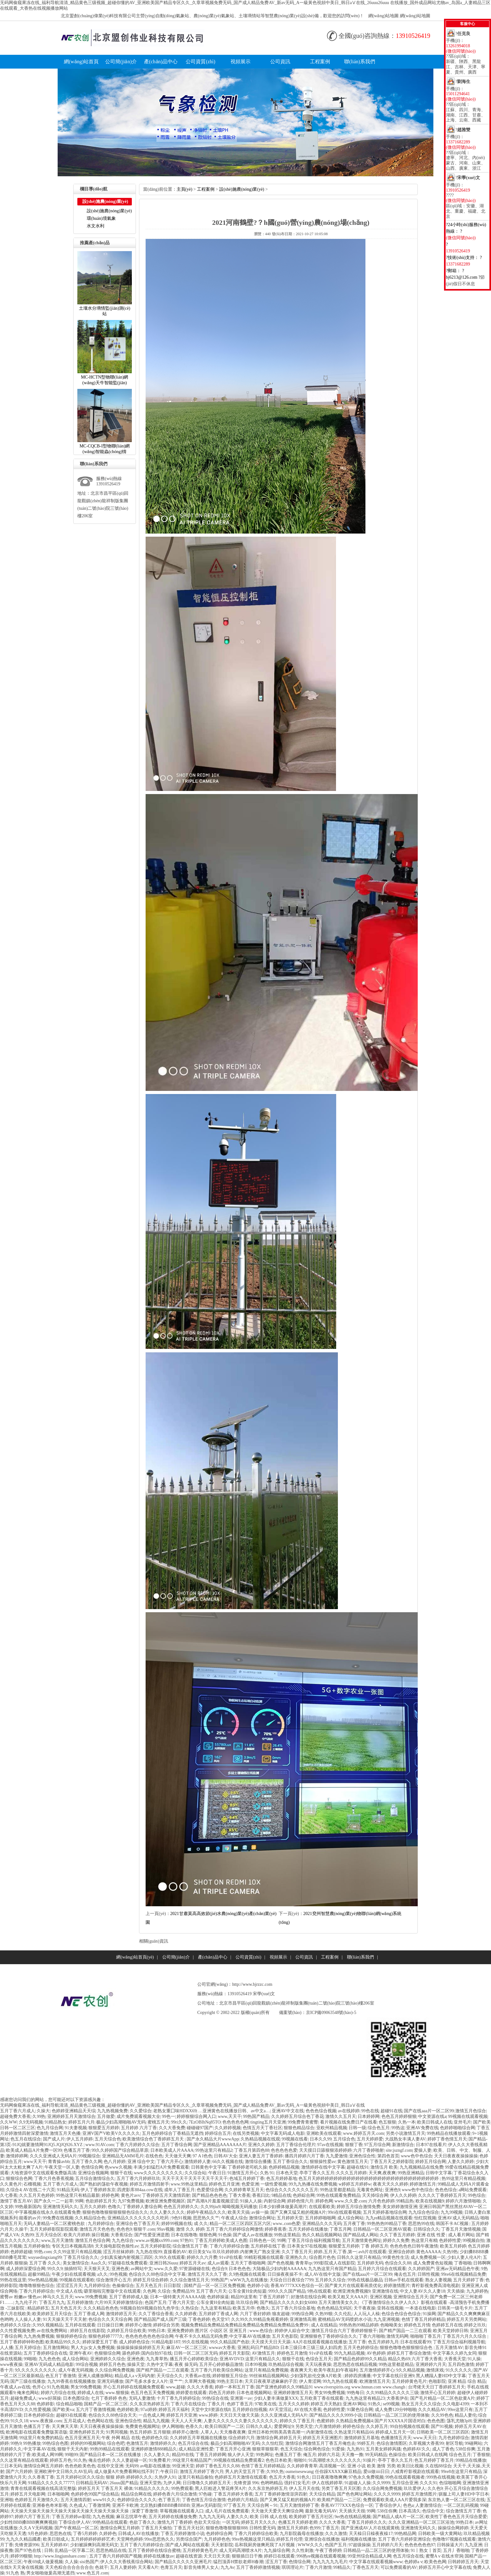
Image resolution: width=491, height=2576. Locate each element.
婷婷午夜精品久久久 (206, 2212)
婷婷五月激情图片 (419, 2494)
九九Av (227, 2567)
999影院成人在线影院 (334, 2263)
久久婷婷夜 (186, 2313)
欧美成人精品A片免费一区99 (34, 2150)
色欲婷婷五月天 (100, 2201)
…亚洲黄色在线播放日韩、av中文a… (234, 2111)
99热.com (43, 2251)
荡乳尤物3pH (459, 2421)
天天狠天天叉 (97, 2268)
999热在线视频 (440, 2477)
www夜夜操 (11, 2364)
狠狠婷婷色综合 (71, 2336)
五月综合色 (344, 2139)
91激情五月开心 (242, 2173)
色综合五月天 (319, 2359)
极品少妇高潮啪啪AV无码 (121, 2122)
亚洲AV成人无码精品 (458, 2218)
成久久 (201, 2223)
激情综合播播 (258, 2161)
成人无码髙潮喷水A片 (240, 2550)
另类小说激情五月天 (405, 2133)
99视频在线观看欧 (77, 2280)
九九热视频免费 (112, 2111)
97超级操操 (359, 2544)
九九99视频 (452, 2212)
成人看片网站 (461, 2235)
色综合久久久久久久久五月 (292, 2189)
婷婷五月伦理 (289, 2539)
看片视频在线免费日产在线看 (348, 2122)
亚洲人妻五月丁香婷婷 (261, 2156)
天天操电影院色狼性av (116, 2246)
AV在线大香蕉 (307, 2409)
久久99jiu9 (210, 2206)
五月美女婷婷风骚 (383, 2449)
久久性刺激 (302, 2550)
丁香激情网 (99, 2505)
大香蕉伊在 (397, 2398)
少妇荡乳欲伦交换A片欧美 (316, 2375)
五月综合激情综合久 (95, 2178)
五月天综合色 (108, 2139)
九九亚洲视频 (386, 2319)
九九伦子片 (26, 2302)
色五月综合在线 (193, 2443)
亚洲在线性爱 (432, 2235)
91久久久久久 (459, 2370)
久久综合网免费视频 (114, 2370)
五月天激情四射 (75, 2499)
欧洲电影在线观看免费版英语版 (36, 2432)
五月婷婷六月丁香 (139, 2127)
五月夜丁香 (354, 2223)
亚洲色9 (392, 2189)
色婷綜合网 (304, 2195)
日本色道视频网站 (253, 2392)
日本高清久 (410, 2511)
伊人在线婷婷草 (327, 2482)
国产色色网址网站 (354, 2494)
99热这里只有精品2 (214, 2150)
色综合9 (219, 2268)
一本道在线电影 (420, 2308)
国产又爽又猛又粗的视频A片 (298, 2212)
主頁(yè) (185, 189)
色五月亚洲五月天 (82, 2437)
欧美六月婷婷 (77, 2235)
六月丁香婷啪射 (368, 2150)
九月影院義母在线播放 (301, 2533)
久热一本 (407, 2122)
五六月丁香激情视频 (95, 2409)
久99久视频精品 (47, 2325)
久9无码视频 (31, 2122)
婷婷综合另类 (166, 2325)
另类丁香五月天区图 (341, 2488)
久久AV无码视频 (36, 2528)
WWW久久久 (310, 2544)
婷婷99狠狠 (21, 2556)
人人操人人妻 (28, 2319)
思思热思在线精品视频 (355, 2364)
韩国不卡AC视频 (452, 2223)
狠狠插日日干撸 (247, 2556)
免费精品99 (183, 2291)
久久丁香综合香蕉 (155, 2313)
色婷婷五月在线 (447, 2325)
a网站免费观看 (472, 2189)
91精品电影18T (166, 2342)
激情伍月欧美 (384, 2167)
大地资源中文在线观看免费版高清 (43, 2173)
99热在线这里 (13, 2280)
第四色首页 (388, 2156)
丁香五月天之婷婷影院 (392, 2161)
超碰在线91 (358, 2167)
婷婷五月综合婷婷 (150, 2280)
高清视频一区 (332, 2466)
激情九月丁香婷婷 (174, 2522)
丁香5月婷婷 (85, 2533)
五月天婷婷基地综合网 (385, 2212)
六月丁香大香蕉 (426, 2359)
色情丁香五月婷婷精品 (423, 2319)
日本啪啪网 (58, 2494)
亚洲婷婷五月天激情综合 (71, 2116)
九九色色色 (49, 2359)
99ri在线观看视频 (344, 2212)
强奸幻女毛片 (297, 2482)
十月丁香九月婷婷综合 (178, 2398)
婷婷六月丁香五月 (32, 2516)
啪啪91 (300, 2460)
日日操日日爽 (110, 2325)
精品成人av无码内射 (135, 2375)
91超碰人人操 (357, 2482)
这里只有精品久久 (262, 2359)
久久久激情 (336, 2533)
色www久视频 (118, 2167)
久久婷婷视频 (227, 2127)
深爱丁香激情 (145, 2511)
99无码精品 (376, 2454)
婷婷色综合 (353, 2426)
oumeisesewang (299, 2471)
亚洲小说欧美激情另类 (371, 2466)
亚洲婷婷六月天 (431, 2364)
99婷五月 (366, 2443)
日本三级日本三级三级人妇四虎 (311, 2347)
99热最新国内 (28, 2206)
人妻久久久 (237, 2516)
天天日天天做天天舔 (239, 2415)
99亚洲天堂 (183, 2466)
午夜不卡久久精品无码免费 (201, 2336)
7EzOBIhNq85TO (204, 2122)
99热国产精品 (256, 2116)
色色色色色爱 (284, 2150)
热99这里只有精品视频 (463, 2178)
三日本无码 (11, 2466)
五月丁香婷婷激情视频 (258, 2567)
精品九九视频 (156, 2421)
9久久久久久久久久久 (35, 2370)
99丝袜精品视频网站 (269, 2375)
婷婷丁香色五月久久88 (218, 2466)
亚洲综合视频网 (93, 2173)
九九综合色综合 (423, 2212)
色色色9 (124, 2229)
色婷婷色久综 (155, 2437)
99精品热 (405, 2201)
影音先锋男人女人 (201, 2567)
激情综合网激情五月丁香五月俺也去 (320, 2443)
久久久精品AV (432, 2409)
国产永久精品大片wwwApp (213, 2139)
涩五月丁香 (276, 2561)
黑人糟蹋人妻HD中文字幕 (441, 2375)
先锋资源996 (246, 2482)
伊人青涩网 (310, 2381)
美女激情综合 (76, 2263)
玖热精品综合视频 (285, 2364)
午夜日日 (217, 2173)
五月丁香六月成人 (17, 2111)
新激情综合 (403, 2144)
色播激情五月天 (396, 2437)
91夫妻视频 (76, 2127)
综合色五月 (379, 2127)
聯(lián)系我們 (359, 61)
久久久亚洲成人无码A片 (53, 2156)
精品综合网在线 (136, 2494)
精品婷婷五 (38, 2308)
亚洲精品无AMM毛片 (123, 2156)
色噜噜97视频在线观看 (454, 2539)
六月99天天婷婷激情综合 (119, 2302)
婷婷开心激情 (138, 2325)
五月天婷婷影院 (155, 2246)
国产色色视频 (280, 2263)
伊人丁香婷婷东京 (98, 2189)
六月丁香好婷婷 (255, 2313)
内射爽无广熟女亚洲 (260, 2251)
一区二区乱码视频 (460, 2505)
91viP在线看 (231, 2257)
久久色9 (435, 2488)
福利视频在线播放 (358, 2539)
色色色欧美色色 (80, 2466)
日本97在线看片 (431, 2144)
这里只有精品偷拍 (195, 2477)
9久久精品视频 (410, 2370)
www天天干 (34, 2161)
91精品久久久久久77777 (51, 2482)
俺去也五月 (405, 2274)
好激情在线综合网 (308, 2297)
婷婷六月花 (329, 2454)
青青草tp (303, 2263)
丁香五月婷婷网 (210, 2454)
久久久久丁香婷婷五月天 (442, 2195)
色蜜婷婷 (325, 2421)
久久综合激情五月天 (189, 2280)
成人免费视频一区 (428, 2257)
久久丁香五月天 (297, 2251)
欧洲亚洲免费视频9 (351, 2291)
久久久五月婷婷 (351, 2173)
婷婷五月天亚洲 (181, 2415)
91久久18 (19, 2421)
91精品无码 (68, 2189)
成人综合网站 (350, 2218)
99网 (79, 2201)
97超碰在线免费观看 (127, 2263)
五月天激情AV (449, 2347)
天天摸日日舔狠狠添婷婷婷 (325, 2150)
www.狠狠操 (117, 2392)
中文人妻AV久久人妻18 (422, 2291)
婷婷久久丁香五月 (297, 2421)
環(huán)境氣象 (101, 218)
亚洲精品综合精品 (467, 2381)
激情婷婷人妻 (197, 2161)
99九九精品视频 (349, 2353)
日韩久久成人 (259, 2426)
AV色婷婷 (375, 2353)
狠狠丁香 (354, 2144)
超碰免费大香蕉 (15, 2116)
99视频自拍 (473, 2240)
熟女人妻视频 (438, 2280)
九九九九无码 (212, 2516)
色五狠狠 (387, 2122)
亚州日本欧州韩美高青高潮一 (276, 2432)
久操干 (21, 2229)
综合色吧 (116, 2443)
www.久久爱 (166, 2268)
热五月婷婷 (141, 2432)
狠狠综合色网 (19, 2178)
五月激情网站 (56, 2347)
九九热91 (355, 2449)
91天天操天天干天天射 (65, 2319)
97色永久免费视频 (366, 2477)
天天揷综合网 (375, 2195)
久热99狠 (324, 2313)
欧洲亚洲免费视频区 (165, 2201)
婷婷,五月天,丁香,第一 (335, 2251)
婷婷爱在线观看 (191, 2392)
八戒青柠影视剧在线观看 (415, 2471)
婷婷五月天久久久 (258, 2522)
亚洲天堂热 (151, 2482)
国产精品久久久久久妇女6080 (288, 2302)
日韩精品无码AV (92, 2482)
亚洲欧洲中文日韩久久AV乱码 (63, 2471)
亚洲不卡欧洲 (125, 2505)
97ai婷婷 (149, 2409)
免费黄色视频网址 (142, 2426)
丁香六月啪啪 (372, 2336)
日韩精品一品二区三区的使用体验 (396, 2415)
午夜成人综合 (234, 2218)
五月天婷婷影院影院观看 (54, 2229)
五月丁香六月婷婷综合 (142, 2544)
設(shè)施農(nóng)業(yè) (109, 211)
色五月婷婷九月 (383, 2342)
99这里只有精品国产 (192, 2460)
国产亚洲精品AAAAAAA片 (220, 2144)
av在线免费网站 (52, 2330)
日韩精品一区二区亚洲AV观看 (382, 2229)
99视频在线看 (295, 2139)
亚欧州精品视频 (331, 2127)
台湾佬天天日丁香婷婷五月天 (436, 2387)
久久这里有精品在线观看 (24, 2460)
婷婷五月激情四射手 (149, 2184)
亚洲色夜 (120, 2268)
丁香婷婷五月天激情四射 (166, 2195)
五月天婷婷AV (54, 2544)
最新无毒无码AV (321, 2511)
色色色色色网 (235, 2122)
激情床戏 (435, 2370)
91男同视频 (117, 2432)
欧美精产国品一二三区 (339, 2499)
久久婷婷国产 (421, 2268)
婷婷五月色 (61, 2460)
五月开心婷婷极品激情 (221, 2364)
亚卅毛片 (462, 2122)
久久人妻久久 (157, 2454)
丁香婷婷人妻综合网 (142, 2206)
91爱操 (338, 2449)
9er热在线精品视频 (352, 2516)
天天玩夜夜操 (318, 2364)
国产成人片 (54, 2139)
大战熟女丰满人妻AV (405, 2139)
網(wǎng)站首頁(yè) (81, 64)
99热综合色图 (55, 2443)
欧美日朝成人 (56, 2539)
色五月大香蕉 (282, 2477)
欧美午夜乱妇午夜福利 (336, 2370)
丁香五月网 (340, 2229)
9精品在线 (281, 2195)
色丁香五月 (169, 2499)
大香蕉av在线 (198, 2375)
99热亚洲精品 (411, 2173)
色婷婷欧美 (128, 2409)
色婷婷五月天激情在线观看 (240, 2477)
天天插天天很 (352, 2511)
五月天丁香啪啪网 (248, 2263)
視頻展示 (240, 61)
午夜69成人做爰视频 (43, 2561)
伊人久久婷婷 (403, 2195)
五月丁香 (357, 2342)
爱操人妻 (423, 2150)
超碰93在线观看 (71, 2415)
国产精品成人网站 (360, 2235)
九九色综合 (123, 2240)
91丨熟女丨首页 (426, 2550)
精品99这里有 (244, 2297)
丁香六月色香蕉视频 (54, 2178)
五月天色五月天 (66, 2308)
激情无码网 (397, 2336)
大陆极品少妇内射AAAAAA (279, 2268)
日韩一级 (357, 2127)
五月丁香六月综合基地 (293, 2308)
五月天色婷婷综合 (360, 2347)
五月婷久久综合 (330, 2280)
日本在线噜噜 (184, 2235)
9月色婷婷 (38, 2533)
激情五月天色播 (65, 2133)
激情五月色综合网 (92, 2240)
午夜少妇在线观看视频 (74, 2274)
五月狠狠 (162, 2432)
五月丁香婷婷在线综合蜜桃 (154, 2550)
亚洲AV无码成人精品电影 (49, 2364)
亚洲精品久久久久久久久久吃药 (138, 2218)
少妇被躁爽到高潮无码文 (94, 2544)
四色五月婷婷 (222, 2392)
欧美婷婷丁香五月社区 (311, 2516)
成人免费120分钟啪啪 (395, 2409)
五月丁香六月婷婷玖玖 (138, 2178)
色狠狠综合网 (107, 2353)
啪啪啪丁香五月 (425, 2336)
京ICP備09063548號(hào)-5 (331, 2012)
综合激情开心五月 (113, 2280)
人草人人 (209, 2432)
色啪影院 (437, 2381)
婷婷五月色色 (112, 2364)
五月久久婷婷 (93, 2206)
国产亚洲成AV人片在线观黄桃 (370, 2528)
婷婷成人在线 (90, 2392)
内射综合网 (275, 2201)
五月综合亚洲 (405, 2482)
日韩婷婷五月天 (463, 2561)
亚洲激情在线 (385, 2291)
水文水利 (95, 226)
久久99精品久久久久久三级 (392, 2392)
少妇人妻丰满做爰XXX (276, 2398)
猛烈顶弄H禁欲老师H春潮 (238, 2561)
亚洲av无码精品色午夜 (457, 2268)
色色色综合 (446, 2189)
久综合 (164, 2291)
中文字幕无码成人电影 (283, 2133)
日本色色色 (240, 2268)
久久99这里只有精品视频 (77, 2251)
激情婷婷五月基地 (361, 2437)
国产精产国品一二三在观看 (405, 2330)
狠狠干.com (144, 2229)
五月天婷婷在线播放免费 (172, 2516)
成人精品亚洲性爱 (196, 2449)
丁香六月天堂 (181, 2302)
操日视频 (100, 2235)
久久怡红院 (272, 2443)
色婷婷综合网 (219, 2533)
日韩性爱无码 (262, 2528)
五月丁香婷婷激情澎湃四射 (281, 2494)
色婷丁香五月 (240, 2404)
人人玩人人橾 (367, 2313)
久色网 (149, 2291)
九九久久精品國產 (23, 2539)
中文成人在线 (69, 2291)
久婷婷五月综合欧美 (126, 2330)
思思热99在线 (421, 2223)
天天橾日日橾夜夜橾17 (371, 2533)
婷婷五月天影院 (234, 2353)
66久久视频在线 (227, 2161)
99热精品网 (405, 2533)
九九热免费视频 (38, 2336)
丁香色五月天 (365, 2567)
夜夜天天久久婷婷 (390, 2184)
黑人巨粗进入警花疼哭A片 (220, 2488)
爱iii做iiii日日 (376, 2471)
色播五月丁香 (36, 2426)
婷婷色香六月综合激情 (175, 2494)
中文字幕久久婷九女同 (455, 2353)
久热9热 (450, 2251)
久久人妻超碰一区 (129, 2460)
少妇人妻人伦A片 (464, 2257)
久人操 (71, 2561)
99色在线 (370, 2111)
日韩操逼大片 (450, 2544)
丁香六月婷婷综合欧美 (256, 2533)
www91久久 (104, 2499)
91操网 (429, 2313)
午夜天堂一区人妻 (62, 2167)
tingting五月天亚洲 (268, 2122)
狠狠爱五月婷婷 (103, 2127)
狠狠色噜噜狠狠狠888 (226, 2528)
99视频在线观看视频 (468, 2116)
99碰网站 (473, 2443)
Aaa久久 (98, 2263)
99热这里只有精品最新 (78, 2195)
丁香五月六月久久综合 (465, 2336)
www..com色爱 (287, 2223)
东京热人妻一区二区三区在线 (456, 2499)
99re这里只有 (460, 2409)
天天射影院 (222, 2544)
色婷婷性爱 (450, 2240)
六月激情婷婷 (327, 2426)
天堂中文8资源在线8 (210, 2409)
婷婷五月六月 (81, 2122)
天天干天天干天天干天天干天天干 (195, 2178)
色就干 (101, 2567)
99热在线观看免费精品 (338, 2195)
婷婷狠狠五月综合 (229, 2375)
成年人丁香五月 (179, 2189)
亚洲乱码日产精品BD (257, 2347)
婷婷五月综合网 (430, 2161)
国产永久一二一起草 (53, 2201)
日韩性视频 (428, 2274)
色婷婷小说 (258, 2285)
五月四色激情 (461, 2364)
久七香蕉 (9, 2195)
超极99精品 (39, 2274)
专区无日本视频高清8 (72, 2246)
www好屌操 (50, 2398)
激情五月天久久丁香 (207, 2274)
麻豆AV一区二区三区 (186, 2347)
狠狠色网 (208, 2235)
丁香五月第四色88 (251, 2150)
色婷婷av (413, 2561)
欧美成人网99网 (47, 2454)
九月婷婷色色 (217, 2539)
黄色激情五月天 (352, 2161)
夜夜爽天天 (301, 2370)
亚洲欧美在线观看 (323, 2133)
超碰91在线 (391, 2111)
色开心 (38, 2387)
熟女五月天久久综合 (421, 2404)
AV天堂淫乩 (280, 2409)
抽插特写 (73, 2268)
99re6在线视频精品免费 (463, 2274)
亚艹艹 (176, 2381)
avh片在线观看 (372, 2251)
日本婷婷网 (369, 2116)
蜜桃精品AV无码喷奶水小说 (345, 2319)
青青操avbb (59, 2161)
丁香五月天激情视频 (461, 2229)
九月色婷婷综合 (453, 2437)
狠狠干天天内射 (72, 2449)
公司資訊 (280, 61)
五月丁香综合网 (176, 2144)
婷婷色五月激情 (292, 2353)
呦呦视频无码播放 (239, 2206)
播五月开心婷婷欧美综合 (194, 2359)
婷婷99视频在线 (176, 2223)
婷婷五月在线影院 (87, 2330)
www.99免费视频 (91, 2297)
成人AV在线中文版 (322, 2274)
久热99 (27, 2235)
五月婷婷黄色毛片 (409, 2381)
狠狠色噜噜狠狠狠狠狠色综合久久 (115, 2212)
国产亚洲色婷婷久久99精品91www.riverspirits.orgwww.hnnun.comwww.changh (331, 2387)
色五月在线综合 (25, 2139)
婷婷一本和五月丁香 (234, 2387)
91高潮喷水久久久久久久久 (334, 2460)
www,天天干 (229, 2116)
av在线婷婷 (348, 2111)
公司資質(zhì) (200, 61)
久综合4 (13, 2189)
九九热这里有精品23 (365, 2398)
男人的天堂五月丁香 (245, 2471)
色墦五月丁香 (77, 2150)
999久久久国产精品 (287, 2291)
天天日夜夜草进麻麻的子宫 (271, 2381)
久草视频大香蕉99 (426, 2443)
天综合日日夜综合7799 (291, 2280)
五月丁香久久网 (86, 2161)
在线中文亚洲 (110, 2466)
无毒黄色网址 (370, 2189)
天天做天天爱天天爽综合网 (277, 2511)
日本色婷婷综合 (38, 2415)
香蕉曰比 (261, 2195)
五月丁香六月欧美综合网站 (216, 2370)
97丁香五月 (235, 2505)
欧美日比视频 (410, 2466)
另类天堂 (304, 2426)
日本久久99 (321, 2139)
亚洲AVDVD (232, 2359)
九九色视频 (103, 2516)
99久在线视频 (195, 2342)
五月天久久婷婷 (293, 2404)
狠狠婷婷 (115, 2477)
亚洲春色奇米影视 (49, 2505)
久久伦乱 (343, 2313)
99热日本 (156, 2330)
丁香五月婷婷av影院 (71, 2516)
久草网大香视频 (199, 2381)
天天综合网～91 (262, 2505)
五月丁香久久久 (45, 2263)
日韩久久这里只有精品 (359, 2257)
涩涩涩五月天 (69, 2285)
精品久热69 (399, 2359)
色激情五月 (137, 2443)
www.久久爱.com (350, 2201)
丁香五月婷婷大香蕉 (233, 2494)
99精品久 (342, 2567)
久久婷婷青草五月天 (244, 2189)
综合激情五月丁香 (190, 2246)
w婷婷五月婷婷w (355, 2184)
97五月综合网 (377, 2144)
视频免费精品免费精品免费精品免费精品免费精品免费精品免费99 (245, 2325)
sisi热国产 (89, 2561)
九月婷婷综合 (101, 2223)
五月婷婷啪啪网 (320, 2218)
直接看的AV (175, 2251)
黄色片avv (130, 2195)
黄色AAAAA (428, 2251)
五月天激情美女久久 (338, 2302)
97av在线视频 (330, 2144)
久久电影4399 (455, 2404)
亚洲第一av (241, 2398)
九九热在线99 (149, 2251)
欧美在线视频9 (430, 2201)
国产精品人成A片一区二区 (398, 2516)
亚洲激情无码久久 (60, 2206)
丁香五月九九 (52, 2302)
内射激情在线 (319, 2432)
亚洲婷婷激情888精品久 (154, 2449)
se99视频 (391, 2404)
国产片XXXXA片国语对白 (400, 2421)
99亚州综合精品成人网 (369, 2556)
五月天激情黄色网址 (361, 2240)
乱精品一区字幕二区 (74, 2550)
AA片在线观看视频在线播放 (319, 2342)
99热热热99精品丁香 (386, 2223)
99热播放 (32, 2443)
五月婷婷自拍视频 (249, 2409)
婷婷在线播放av (158, 2556)
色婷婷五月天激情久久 (37, 2499)
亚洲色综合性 (362, 2156)
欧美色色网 (435, 2561)
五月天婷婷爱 (370, 2139)
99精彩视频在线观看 (264, 2257)
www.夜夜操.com (46, 2421)
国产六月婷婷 (19, 2471)
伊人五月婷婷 (79, 2139)
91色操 (224, 2235)
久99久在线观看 (169, 2257)
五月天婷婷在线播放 (308, 2229)
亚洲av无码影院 (206, 2505)
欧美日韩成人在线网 (427, 2454)
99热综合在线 (215, 2398)
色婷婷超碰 (21, 2251)
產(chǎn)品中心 (161, 61)
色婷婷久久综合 (15, 2325)
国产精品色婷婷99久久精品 (360, 2359)
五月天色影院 (285, 2336)
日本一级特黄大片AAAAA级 (177, 2297)
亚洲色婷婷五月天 (86, 2432)
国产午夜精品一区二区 (76, 2528)
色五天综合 (291, 2449)
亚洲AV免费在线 (422, 2127)
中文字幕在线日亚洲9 (393, 2375)
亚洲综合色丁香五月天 (138, 2223)
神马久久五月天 (58, 2297)
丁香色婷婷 (199, 2319)
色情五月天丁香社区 (262, 2127)
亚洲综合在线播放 (321, 2539)
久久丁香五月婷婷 (397, 2235)
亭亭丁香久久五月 (316, 2173)
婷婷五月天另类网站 (466, 2319)
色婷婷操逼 (218, 2297)
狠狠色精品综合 (299, 2127)
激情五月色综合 (470, 2111)
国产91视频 (442, 2426)
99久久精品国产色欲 (230, 2342)
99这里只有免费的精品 (41, 2437)
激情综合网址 (262, 2218)
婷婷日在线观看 (279, 2556)
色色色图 (436, 2421)
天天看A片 (148, 2567)
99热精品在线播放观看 (449, 2133)
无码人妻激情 (142, 2398)
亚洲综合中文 (141, 2161)
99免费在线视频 (58, 2218)
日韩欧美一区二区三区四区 (442, 2432)
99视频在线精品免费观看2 (239, 2460)
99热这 (398, 2127)
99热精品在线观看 (109, 2522)
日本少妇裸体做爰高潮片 (283, 2206)
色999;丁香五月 (324, 2528)
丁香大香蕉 (240, 2195)
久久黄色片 (11, 2184)
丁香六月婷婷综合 (36, 2291)
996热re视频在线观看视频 (321, 2556)
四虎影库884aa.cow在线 (139, 2189)
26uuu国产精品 (124, 2482)
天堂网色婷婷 (129, 2539)
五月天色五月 (149, 2285)
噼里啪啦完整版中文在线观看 (112, 2291)
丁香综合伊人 (388, 2505)
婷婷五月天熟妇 (326, 2404)
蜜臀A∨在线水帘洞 (444, 2556)
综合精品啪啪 (69, 2404)
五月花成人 (74, 2421)
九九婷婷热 (477, 2291)
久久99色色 (442, 2415)
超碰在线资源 (189, 2556)
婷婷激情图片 (397, 2285)
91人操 (474, 2359)
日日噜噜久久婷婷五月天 (207, 2482)
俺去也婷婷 (99, 2460)
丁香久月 (216, 2404)
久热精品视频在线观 (260, 2139)
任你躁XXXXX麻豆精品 (338, 2471)
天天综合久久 (170, 2375)
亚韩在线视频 (390, 2308)
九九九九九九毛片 (330, 2561)
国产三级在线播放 (27, 2381)
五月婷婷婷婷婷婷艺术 (93, 2539)
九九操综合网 (277, 2550)
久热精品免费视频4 (354, 2421)
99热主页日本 (230, 2381)
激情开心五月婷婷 (437, 2392)
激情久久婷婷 (190, 2229)
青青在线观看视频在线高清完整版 (43, 2488)
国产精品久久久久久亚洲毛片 (183, 2561)
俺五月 (309, 2454)
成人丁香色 (443, 2449)
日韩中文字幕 (439, 2173)
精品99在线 (183, 2454)
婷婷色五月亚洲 (224, 2184)
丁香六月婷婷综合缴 (229, 2246)
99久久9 (55, 2268)
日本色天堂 (287, 2173)
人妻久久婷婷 (460, 2161)
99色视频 (118, 2274)
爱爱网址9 (284, 2426)
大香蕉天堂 (455, 2359)
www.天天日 (425, 2437)
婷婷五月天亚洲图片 (322, 2437)
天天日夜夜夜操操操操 (456, 2156)
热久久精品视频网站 (322, 2235)
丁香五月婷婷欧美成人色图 (221, 2240)
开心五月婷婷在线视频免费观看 (133, 2387)
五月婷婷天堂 (290, 2218)
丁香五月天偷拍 (156, 2528)
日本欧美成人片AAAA (172, 2150)
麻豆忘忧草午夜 (131, 2516)
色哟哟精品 (271, 2482)
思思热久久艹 (206, 2218)
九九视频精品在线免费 (421, 2167)
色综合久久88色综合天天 (112, 2415)
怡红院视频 (425, 2218)
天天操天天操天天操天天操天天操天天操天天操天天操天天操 (70, 2511)
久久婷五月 (377, 2426)
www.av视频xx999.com (157, 2240)
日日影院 (172, 2285)
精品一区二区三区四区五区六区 (240, 2223)
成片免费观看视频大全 (138, 2116)
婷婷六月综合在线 (58, 2392)
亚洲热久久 (296, 2257)
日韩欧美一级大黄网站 (440, 2533)
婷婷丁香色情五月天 (447, 2139)
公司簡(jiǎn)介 (121, 61)
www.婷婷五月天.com (363, 2133)
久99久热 (275, 2471)
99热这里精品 (287, 2235)
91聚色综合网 (360, 2409)
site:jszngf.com (399, 2150)
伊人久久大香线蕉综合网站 (126, 2561)
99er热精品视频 (43, 2280)
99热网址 (264, 2454)
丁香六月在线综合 (188, 2404)
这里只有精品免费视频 (266, 2370)
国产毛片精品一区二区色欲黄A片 (442, 2398)
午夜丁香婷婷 (328, 2550)
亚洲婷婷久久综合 (107, 2359)
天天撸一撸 (352, 2454)
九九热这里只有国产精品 (332, 2268)
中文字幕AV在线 (39, 2449)
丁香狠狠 (481, 2454)
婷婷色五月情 (417, 2325)
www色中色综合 (416, 2156)
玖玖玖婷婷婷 (225, 2251)
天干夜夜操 (364, 2308)
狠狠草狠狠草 (265, 2449)
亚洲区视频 (381, 2297)
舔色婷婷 (131, 2353)
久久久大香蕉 (200, 2387)
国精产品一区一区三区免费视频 (214, 2285)
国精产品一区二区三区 (106, 2404)
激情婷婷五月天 (121, 2313)
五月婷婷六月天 (387, 2544)
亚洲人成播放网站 (95, 2375)
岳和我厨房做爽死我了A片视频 (265, 2544)
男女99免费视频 (85, 2387)
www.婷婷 (208, 2415)
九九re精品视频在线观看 (389, 2218)
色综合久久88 (398, 2263)
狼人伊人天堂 (241, 2454)
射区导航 (454, 2443)
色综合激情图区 (391, 2443)
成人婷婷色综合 (134, 2342)
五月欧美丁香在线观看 (322, 2398)
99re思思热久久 (159, 2539)
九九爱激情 (337, 2156)
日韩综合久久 (426, 2229)
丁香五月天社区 (188, 2528)
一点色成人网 (151, 2415)
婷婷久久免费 (396, 2240)
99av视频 (165, 2229)
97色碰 (205, 2494)
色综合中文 (433, 2511)
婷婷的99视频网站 (88, 2443)
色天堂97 (220, 2319)
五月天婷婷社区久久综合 (80, 2477)
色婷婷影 (45, 2404)
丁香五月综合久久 (80, 2257)
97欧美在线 (266, 2404)
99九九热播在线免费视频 (313, 2184)
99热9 (15, 2443)
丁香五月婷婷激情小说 (182, 2533)
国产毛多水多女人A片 (146, 2381)
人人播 (6, 2347)
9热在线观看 (319, 2291)
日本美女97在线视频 (307, 2246)
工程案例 (320, 61)
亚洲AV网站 (354, 2404)
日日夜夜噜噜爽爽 (329, 2477)
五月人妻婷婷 (123, 2567)
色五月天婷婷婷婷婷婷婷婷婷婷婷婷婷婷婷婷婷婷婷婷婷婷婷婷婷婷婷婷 (369, 2178)
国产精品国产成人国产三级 (160, 2319)
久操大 (43, 2111)
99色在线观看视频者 (405, 2477)
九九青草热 (157, 2359)
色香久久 (194, 2426)
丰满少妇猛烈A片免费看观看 (161, 2167)
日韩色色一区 (262, 2240)
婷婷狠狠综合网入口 (196, 2116)
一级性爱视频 (274, 2184)
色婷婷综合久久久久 (137, 2499)
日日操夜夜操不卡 (284, 2274)
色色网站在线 (100, 2421)
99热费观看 (182, 2488)
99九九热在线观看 (340, 2381)
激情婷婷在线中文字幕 (323, 2167)
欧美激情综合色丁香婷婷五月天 (153, 2139)
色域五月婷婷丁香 (246, 2178)
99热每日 (355, 2392)
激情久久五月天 (340, 2116)
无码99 (131, 2466)
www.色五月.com (92, 2573)
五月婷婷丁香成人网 (218, 2313)
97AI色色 (202, 2156)
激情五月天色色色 (97, 2229)
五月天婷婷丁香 (468, 2280)
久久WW (8, 2122)
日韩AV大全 (225, 2156)
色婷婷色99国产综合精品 (95, 2494)
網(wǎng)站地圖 (383, 15)
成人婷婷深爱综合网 (25, 2268)
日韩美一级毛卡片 (455, 2308)
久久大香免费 (172, 2127)
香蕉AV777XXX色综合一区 (297, 2285)
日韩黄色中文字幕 (208, 2167)
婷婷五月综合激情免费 (358, 2206)
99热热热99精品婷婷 (359, 2325)
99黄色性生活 (396, 2257)
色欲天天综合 (207, 2522)
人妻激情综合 (428, 2505)
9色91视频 (181, 2218)
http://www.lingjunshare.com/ (61, 2556)
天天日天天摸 (217, 2556)
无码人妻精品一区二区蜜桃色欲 (54, 2223)
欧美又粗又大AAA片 (348, 2297)
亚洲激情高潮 (303, 2319)
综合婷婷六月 (241, 2437)
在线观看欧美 (322, 2206)
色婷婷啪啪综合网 (457, 2127)
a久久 (102, 2274)
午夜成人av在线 (15, 2387)
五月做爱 (106, 2116)
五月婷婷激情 (80, 2302)
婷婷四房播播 (357, 2375)
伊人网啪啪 (173, 2426)
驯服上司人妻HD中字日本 (463, 2494)
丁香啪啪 (463, 2263)
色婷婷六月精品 (242, 2499)
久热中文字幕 (160, 2364)
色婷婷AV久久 (416, 2449)
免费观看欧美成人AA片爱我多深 (394, 2499)
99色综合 (476, 2195)
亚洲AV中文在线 (288, 2111)
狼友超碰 (281, 2313)
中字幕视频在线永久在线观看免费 (47, 2212)
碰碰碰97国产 (200, 2127)
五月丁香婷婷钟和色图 (22, 2342)
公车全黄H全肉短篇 (247, 2291)
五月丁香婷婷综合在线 (45, 2353)
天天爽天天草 (65, 2426)
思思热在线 (60, 2533)
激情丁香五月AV (16, 2201)
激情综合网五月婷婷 (43, 2466)
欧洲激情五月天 (374, 2381)
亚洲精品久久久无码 (322, 2223)
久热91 (267, 2173)
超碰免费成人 (23, 2398)
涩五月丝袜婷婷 (118, 2251)
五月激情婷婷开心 (377, 2370)
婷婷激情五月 (423, 2184)
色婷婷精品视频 (284, 2167)
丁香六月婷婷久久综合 (137, 2144)
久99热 (38, 2116)
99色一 (168, 2116)
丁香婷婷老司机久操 (247, 2167)
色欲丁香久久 (142, 2522)
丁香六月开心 (170, 2161)
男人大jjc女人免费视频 (93, 2347)
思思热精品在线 (111, 2550)
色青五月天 (171, 2567)
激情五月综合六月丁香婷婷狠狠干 (344, 2330)
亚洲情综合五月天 (410, 2297)
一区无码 (231, 2522)
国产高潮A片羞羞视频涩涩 (212, 2201)
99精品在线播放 (471, 2460)
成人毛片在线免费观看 (227, 2511)
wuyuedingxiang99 (44, 2257)
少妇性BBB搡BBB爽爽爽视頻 (28, 2522)
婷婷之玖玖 (475, 2325)
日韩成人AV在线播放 (138, 2533)
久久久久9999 (387, 2494)
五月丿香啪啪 (456, 2550)
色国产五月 (156, 2302)
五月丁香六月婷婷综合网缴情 (234, 2229)
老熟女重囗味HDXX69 (174, 2111)
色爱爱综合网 (210, 2189)
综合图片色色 (322, 2257)
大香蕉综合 (121, 2235)
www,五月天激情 (57, 2240)
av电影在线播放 (155, 2466)
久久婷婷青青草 (302, 2466)
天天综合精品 (322, 2494)
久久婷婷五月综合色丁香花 (297, 2116)
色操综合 (397, 2454)
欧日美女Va (200, 2251)
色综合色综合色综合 (401, 2313)
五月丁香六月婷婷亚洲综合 (404, 2539)
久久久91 (428, 2482)
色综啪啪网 (450, 2482)
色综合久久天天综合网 (110, 2319)
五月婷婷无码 (370, 2263)
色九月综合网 (50, 2127)
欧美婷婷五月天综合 (52, 2313)
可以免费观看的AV (398, 2567)
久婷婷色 (107, 2533)
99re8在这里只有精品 (461, 2471)
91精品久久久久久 (151, 2488)
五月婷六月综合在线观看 (382, 2268)
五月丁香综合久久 (290, 2161)
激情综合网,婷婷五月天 (278, 2437)
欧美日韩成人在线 (434, 2122)
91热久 (374, 2404)
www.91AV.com (99, 2144)
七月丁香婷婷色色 (109, 2398)
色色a (408, 2505)
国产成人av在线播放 (252, 2235)
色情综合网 (92, 2167)
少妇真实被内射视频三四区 (126, 2257)
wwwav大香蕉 (222, 2347)
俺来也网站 (28, 2392)
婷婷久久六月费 (202, 2257)
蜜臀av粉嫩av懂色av (20, 2297)
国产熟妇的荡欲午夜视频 (104, 2184)
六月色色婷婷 (381, 2201)
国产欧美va (63, 2409)
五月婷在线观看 (80, 2325)
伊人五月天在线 (304, 2488)
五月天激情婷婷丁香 (299, 2505)
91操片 (369, 2460)
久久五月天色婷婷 (36, 2195)
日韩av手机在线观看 (403, 2280)
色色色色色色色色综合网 (149, 2336)
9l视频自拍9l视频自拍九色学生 (149, 2308)
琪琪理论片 (292, 2567)
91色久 (303, 2477)
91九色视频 (58, 2387)
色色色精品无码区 (334, 2308)
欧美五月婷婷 (453, 2246)
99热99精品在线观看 (109, 2449)
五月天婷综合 (28, 2347)
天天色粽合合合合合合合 (69, 2567)
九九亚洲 (473, 2544)
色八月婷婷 (115, 2161)
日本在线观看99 (415, 2342)
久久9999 (381, 2482)
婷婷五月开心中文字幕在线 (445, 2567)
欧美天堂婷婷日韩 (450, 2330)
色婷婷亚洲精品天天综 (74, 2111)
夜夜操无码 (186, 2364)
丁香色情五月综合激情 (204, 2499)
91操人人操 (251, 2201)
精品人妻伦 (466, 2415)
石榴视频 (32, 2184)
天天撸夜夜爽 (233, 2432)
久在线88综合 (438, 2466)
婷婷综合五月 (218, 2133)
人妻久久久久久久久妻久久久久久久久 (241, 2421)
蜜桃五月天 (158, 2122)
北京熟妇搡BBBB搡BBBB (165, 2505)
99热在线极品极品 (365, 2280)
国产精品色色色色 (209, 2195)
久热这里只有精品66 (354, 2432)
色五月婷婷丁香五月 (434, 2460)
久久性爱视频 (37, 2409)
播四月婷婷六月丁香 (304, 2156)
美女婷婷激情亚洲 (399, 2206)
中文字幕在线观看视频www (375, 2561)
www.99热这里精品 (189, 2184)
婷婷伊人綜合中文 (292, 2330)
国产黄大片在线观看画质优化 (353, 2285)
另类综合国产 (189, 2539)
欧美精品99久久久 (62, 2342)
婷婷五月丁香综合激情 (409, 2353)
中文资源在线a (432, 2116)
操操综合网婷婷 (453, 2528)
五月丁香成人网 (89, 2313)
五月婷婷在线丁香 (268, 2246)
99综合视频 (87, 2364)
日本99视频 (256, 2364)
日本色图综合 (76, 2398)
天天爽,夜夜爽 (382, 2173)
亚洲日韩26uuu (163, 2263)
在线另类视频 (246, 2133)
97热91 (186, 2240)
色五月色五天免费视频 (152, 2392)
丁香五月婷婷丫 (274, 2297)
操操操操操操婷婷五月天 (140, 2347)
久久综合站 (195, 2173)
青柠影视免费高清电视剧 (435, 2285)
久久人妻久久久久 (167, 2212)
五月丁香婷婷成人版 (128, 2297)
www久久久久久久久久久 (158, 2173)
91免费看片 (160, 2460)
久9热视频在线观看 (247, 2274)
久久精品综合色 (90, 2218)
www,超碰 (175, 2387)
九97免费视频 (131, 2201)
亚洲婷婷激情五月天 (293, 2392)
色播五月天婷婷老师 (298, 2522)
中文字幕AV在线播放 (249, 2336)
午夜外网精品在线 (120, 2437)
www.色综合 (261, 2330)
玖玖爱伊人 (415, 2488)
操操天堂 (136, 2364)
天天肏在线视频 (28, 2567)
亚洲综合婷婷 (401, 2251)
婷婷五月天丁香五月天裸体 (105, 2488)
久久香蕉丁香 (41, 2477)
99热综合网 (302, 2313)
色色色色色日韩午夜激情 (414, 2246)
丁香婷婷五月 (374, 2246)
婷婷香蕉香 (276, 2229)
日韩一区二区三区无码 (196, 2353)
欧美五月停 (244, 2308)
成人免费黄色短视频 (432, 2263)
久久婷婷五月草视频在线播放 (198, 2437)
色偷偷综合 (123, 2285)
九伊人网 (172, 2482)
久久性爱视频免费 (17, 2330)
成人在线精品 (324, 2325)
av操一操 (259, 2212)
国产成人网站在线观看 (187, 2544)
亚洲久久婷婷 (261, 2144)
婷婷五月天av (192, 2263)
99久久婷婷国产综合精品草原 (119, 2150)
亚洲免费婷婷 (180, 2330)
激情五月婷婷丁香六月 (202, 2471)
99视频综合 (89, 2156)
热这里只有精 (424, 2240)
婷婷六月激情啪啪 (463, 2201)
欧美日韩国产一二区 (224, 2426)
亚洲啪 (6, 2499)
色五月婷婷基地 (281, 2178)
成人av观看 (218, 2263)
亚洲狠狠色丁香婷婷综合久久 (328, 2336)
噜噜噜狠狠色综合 (36, 2285)
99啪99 (71, 2454)
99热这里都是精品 (337, 2189)
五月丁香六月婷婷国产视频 (115, 2556)
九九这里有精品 (215, 2308)
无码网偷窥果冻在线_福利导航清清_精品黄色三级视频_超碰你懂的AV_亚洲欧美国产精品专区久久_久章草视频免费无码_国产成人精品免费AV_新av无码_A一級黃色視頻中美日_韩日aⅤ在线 (182, 2105)
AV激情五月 (263, 2353)
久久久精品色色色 (100, 2308)
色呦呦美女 (391, 2325)
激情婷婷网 (17, 2156)
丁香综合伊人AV (74, 2522)
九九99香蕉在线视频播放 (71, 2381)
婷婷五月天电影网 (27, 2494)
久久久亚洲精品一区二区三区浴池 (421, 2522)
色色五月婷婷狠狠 (398, 2116)
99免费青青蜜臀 (302, 2122)
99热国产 (219, 2280)
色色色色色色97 (420, 2544)
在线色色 (154, 2156)
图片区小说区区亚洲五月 (221, 2330)
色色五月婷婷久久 (181, 2206)
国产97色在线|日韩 (34, 2550)
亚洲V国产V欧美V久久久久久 (111, 2133)
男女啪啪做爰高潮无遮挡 (50, 2573)
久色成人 (78, 2505)
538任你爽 (465, 2449)
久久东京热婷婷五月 (149, 2404)
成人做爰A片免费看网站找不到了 (126, 2471)
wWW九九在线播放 (249, 2280)
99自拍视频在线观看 (409, 2426)
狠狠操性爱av (323, 2161)
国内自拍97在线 (156, 2353)
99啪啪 (30, 2359)
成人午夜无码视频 (75, 2370)
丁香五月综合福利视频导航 (313, 2240)
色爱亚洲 (250, 2184)
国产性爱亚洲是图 (151, 2235)
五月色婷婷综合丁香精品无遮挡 (172, 2133)
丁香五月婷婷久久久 (367, 2522)
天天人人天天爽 (186, 2421)
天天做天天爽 (178, 2156)
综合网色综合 (317, 2449)
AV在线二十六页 (39, 2189)
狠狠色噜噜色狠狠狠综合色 (407, 2347)
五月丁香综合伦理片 (296, 2144)
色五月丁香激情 (60, 2375)
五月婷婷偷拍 (36, 2246)
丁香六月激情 (318, 2567)
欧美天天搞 (239, 2212)
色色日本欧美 (279, 2460)
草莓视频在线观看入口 (182, 2511)
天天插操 (455, 2291)
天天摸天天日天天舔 (271, 2342)
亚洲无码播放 (110, 2381)
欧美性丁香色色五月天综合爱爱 (456, 2516)
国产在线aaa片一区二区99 (429, 2111)
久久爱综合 (141, 2111)
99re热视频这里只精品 (253, 2539)
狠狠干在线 (121, 2173)
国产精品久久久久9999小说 (335, 2415)
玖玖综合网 (247, 2302)
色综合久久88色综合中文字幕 (157, 2274)
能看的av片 (30, 2218)
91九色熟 (15, 2573)
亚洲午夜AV (80, 2353)
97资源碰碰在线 (194, 2268)
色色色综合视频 (321, 2111)
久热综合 (190, 2308)
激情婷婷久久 (163, 2443)
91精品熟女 (55, 2122)
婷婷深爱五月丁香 (99, 2342)
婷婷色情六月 (300, 2201)
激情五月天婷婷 (292, 2528)
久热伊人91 (165, 2477)
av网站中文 (141, 2268)
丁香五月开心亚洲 (233, 2449)
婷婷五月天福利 (173, 2409)
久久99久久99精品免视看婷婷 (259, 2319)
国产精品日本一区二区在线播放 (111, 2454)
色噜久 (114, 2206)
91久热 (80, 2460)
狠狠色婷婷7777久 (105, 2336)
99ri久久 (179, 2122)
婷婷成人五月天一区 (395, 2432)
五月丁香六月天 (211, 2291)
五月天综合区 (48, 2235)
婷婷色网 (110, 2195)
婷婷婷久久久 (139, 2477)
